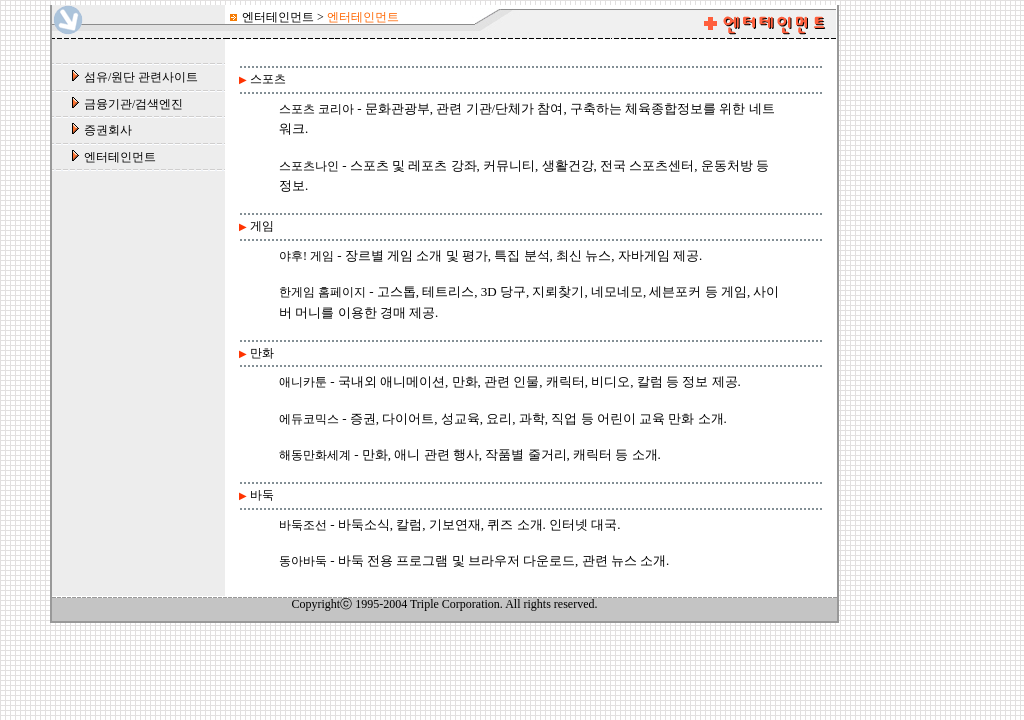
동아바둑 (303, 561)
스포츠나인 (309, 166)
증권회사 (108, 130)
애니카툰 (303, 382)
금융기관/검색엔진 (133, 104)
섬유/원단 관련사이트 (141, 77)
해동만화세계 (315, 455)
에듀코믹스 (309, 419)
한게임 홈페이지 (322, 292)
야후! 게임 (306, 256)
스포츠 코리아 (316, 109)
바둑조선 (303, 525)
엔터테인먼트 (120, 157)
